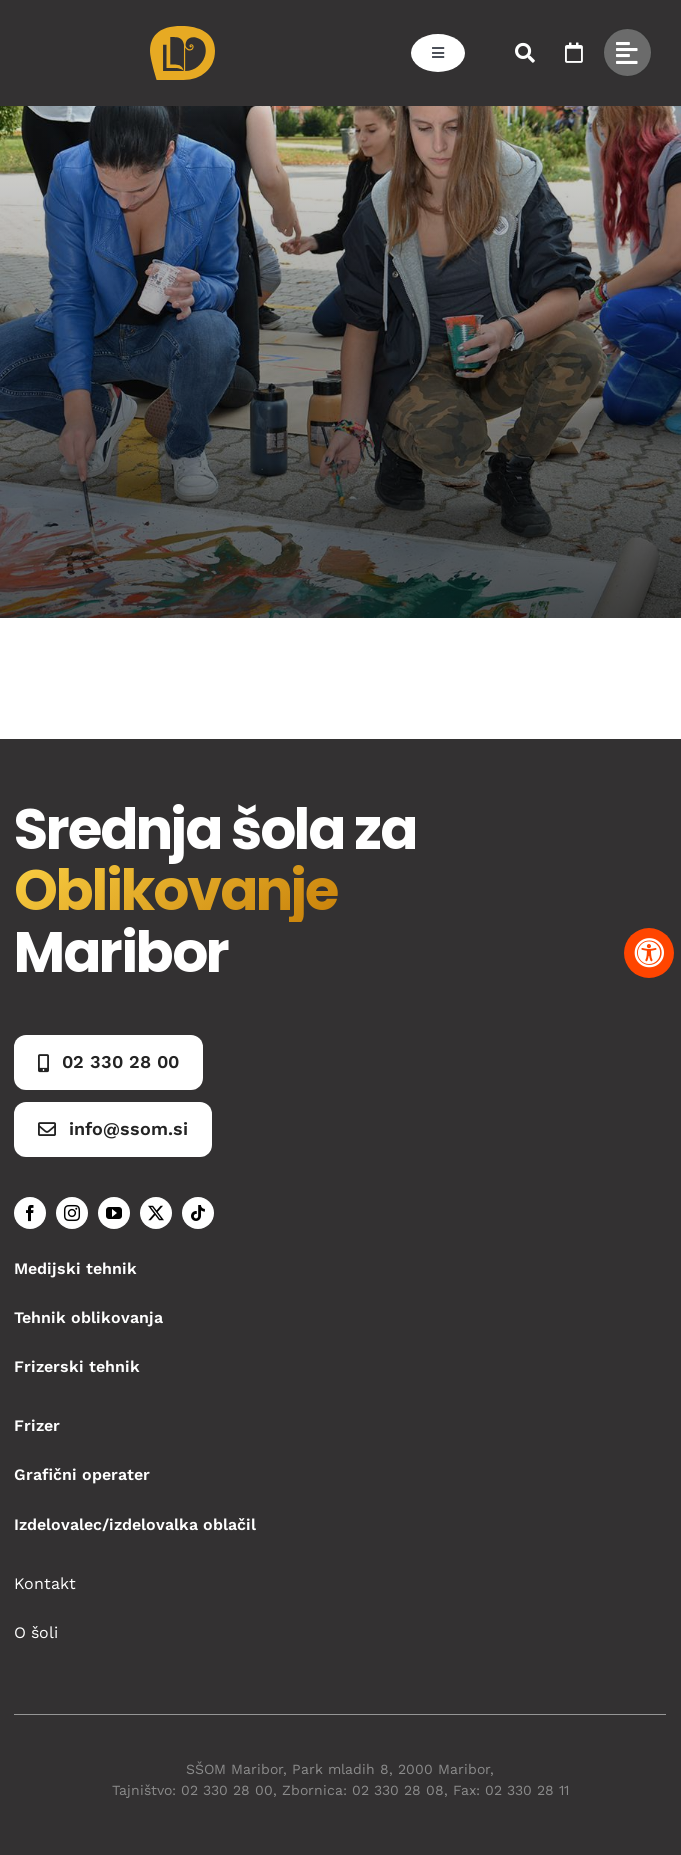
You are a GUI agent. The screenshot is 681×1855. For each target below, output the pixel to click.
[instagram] (72, 1213)
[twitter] (156, 1213)
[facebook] (30, 1213)
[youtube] (114, 1213)
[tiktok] (198, 1213)
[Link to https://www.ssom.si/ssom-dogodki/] (574, 53)
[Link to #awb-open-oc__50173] (525, 53)
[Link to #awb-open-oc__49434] (627, 52)
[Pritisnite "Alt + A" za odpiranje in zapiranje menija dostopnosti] (649, 953)
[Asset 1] (182, 33)
